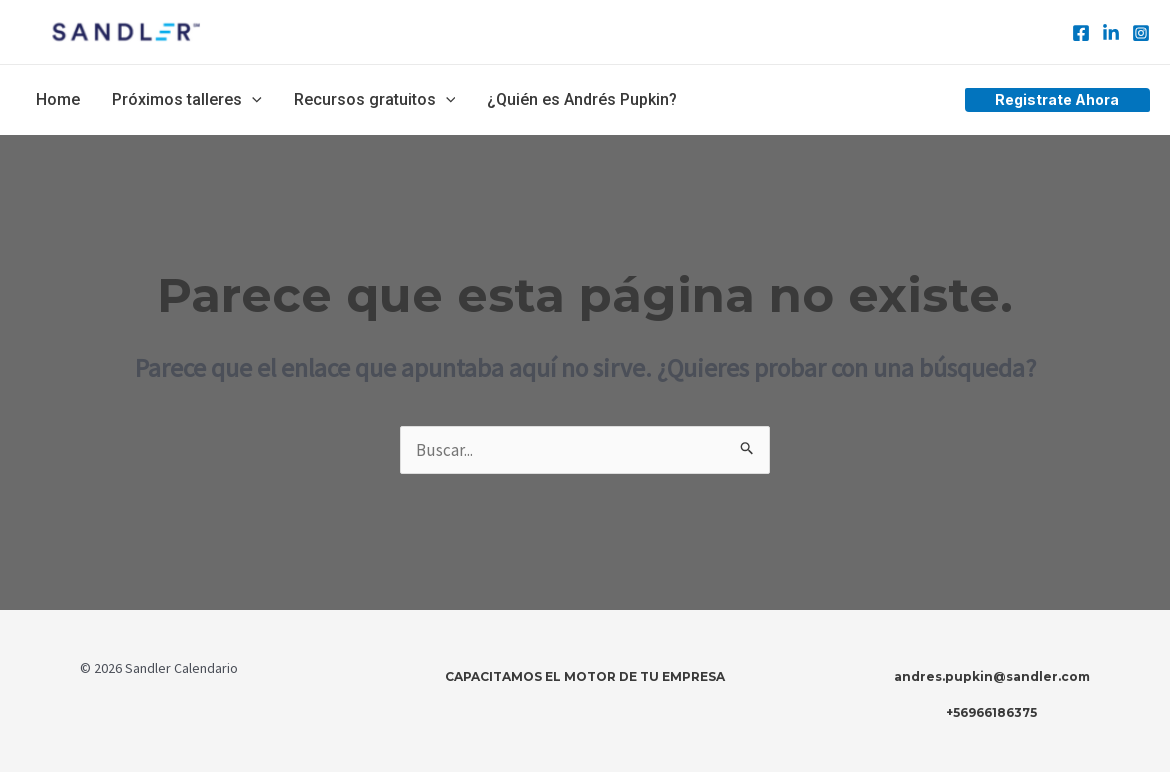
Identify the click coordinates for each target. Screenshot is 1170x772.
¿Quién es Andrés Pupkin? (582, 99)
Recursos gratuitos (375, 100)
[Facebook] (1081, 33)
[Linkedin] (1111, 33)
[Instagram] (1141, 33)
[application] (252, 100)
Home (58, 99)
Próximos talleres (187, 100)
